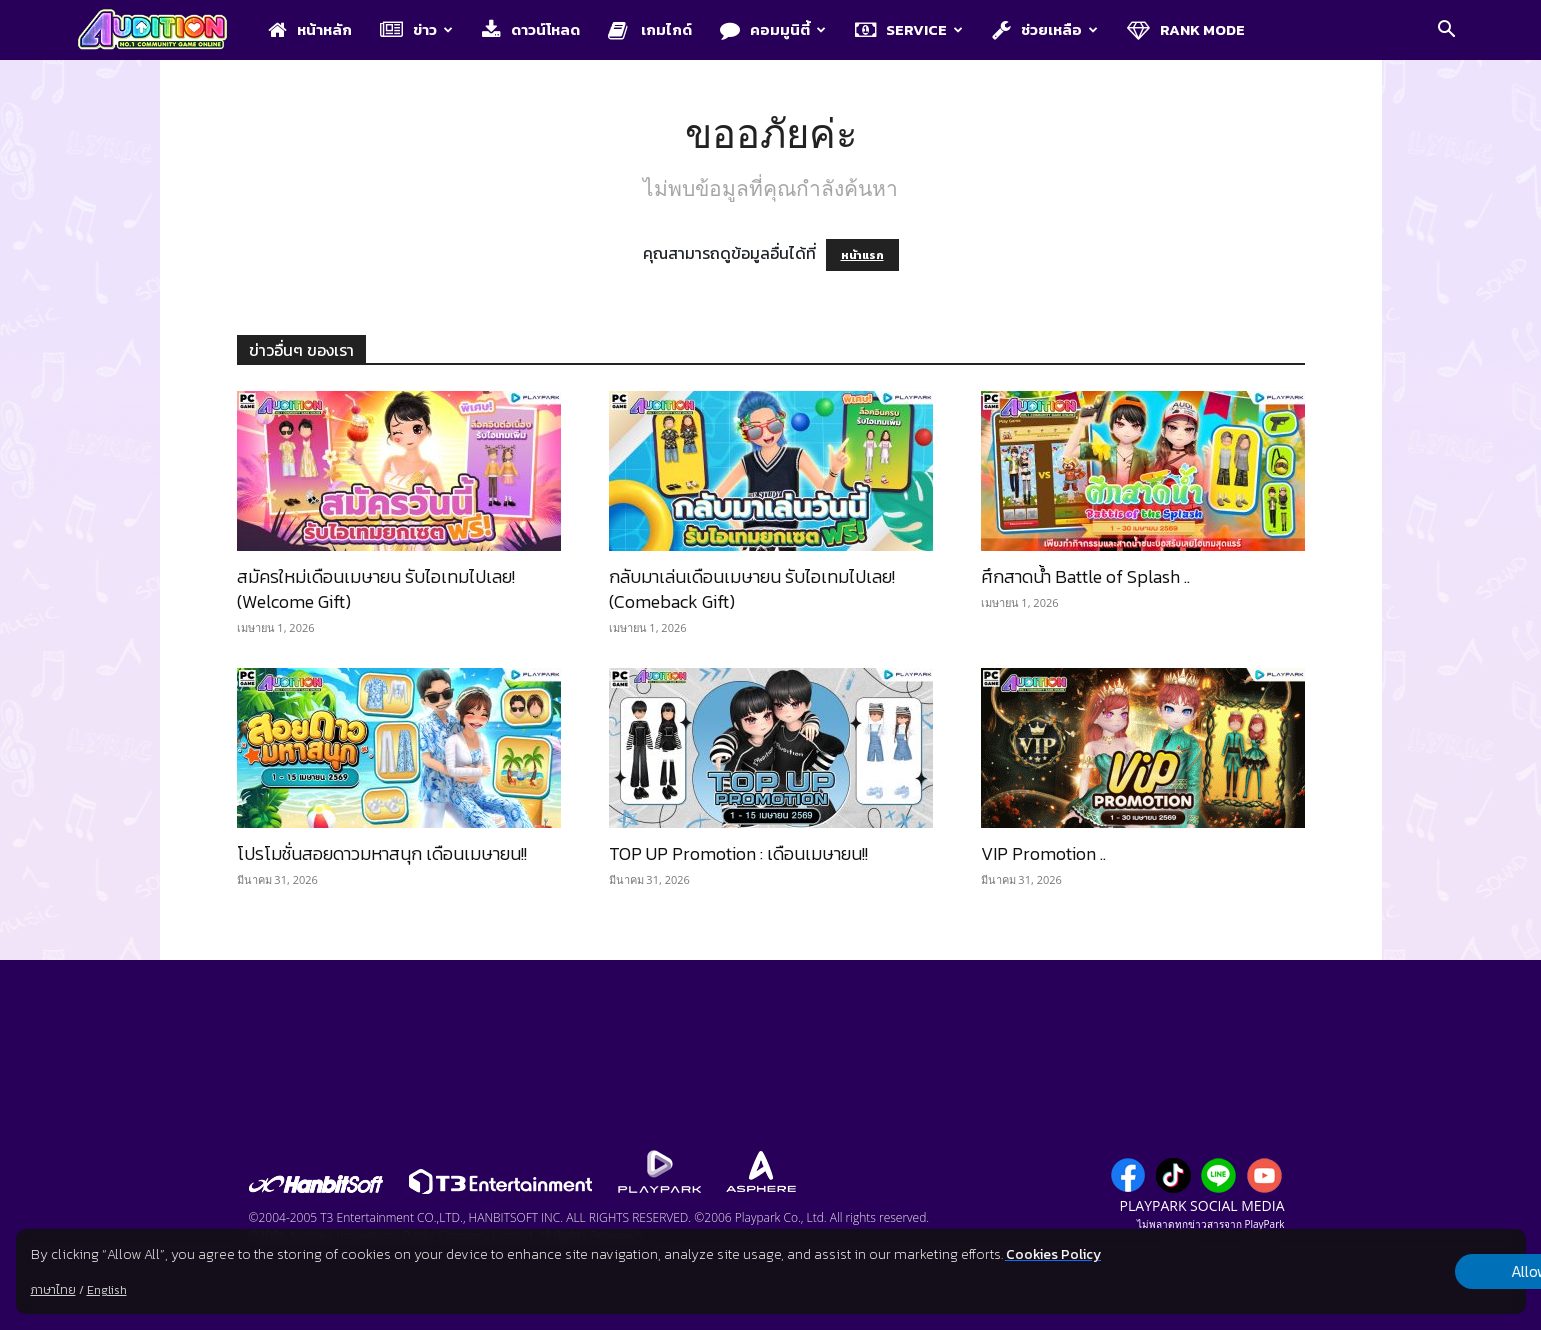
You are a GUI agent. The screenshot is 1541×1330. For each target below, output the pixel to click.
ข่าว (416, 29)
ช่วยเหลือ (1045, 29)
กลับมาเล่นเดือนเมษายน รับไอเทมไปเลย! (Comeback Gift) (752, 589)
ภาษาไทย (52, 1290)
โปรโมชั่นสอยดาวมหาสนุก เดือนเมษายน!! (382, 853)
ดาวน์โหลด (531, 29)
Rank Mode (1186, 29)
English (106, 1290)
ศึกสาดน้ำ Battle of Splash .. (1085, 576)
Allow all (1420, 1272)
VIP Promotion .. (1043, 853)
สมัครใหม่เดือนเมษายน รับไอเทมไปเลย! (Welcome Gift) (376, 589)
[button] (1447, 31)
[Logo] (162, 31)
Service (909, 29)
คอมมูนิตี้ (773, 29)
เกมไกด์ (650, 29)
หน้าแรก (862, 255)
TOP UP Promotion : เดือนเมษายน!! (738, 853)
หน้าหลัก (310, 29)
